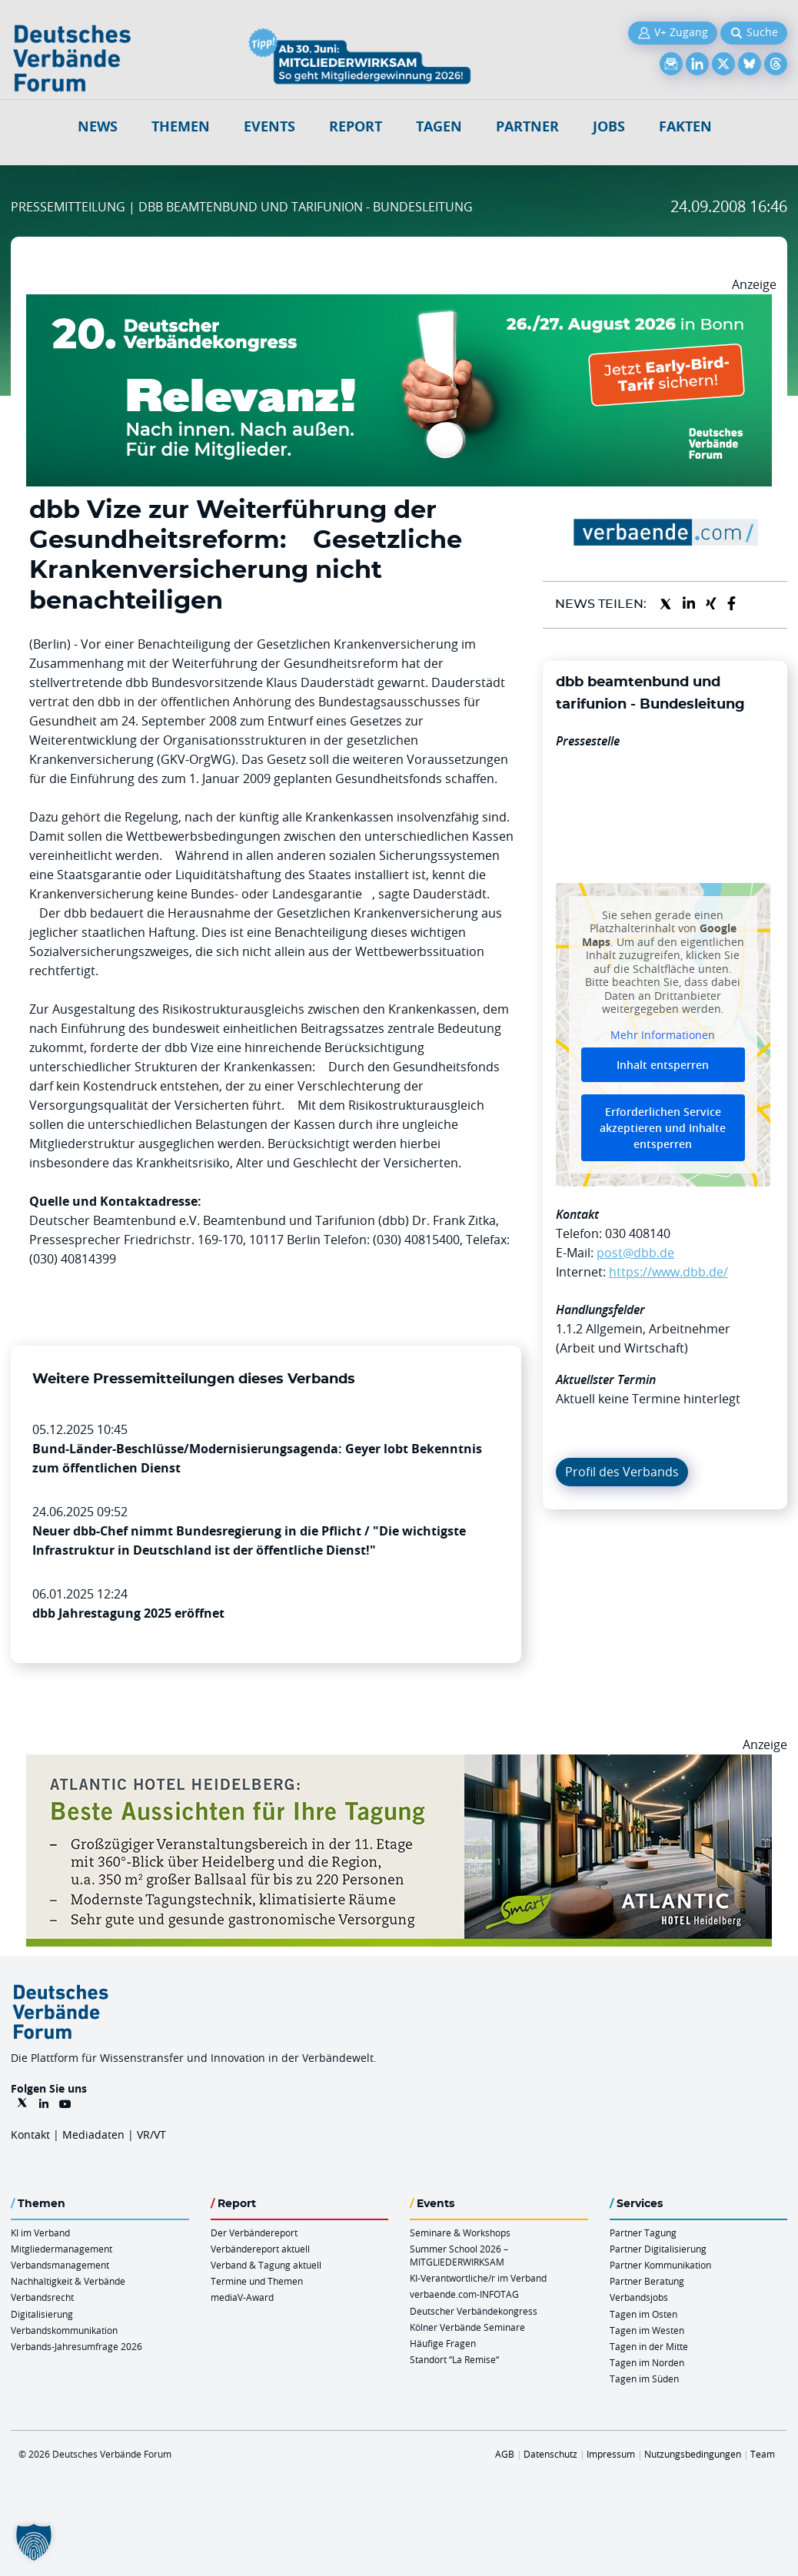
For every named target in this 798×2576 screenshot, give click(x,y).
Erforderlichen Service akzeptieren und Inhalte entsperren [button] (663, 1127)
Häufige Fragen (443, 2343)
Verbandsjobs (639, 2297)
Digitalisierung (42, 2314)
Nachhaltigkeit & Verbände (68, 2281)
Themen (180, 126)
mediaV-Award (242, 2297)
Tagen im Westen (647, 2330)
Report (355, 126)
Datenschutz (550, 2454)
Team (762, 2454)
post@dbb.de (635, 1252)
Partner (527, 126)
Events (269, 126)
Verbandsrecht (42, 2297)
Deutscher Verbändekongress (473, 2311)
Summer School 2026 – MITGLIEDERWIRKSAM (459, 2255)
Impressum (611, 2454)
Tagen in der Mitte (649, 2346)
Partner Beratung (647, 2281)
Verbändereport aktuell (260, 2248)
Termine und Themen (257, 2281)
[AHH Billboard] (399, 1763)
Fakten (685, 126)
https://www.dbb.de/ (668, 1271)
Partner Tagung (643, 2232)
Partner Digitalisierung (658, 2248)
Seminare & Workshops (460, 2232)
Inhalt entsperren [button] (663, 1064)
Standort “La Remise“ (454, 2359)
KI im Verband (40, 2232)
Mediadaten (93, 2134)
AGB (504, 2454)
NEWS (98, 126)
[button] (34, 2542)
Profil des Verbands (622, 1471)
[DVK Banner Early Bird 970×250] (399, 303)
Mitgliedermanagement (61, 2248)
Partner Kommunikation (660, 2265)
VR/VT (151, 2134)
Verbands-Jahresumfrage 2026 (76, 2346)
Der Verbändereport (254, 2232)
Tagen (439, 126)
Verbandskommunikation (64, 2330)
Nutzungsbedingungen (692, 2454)
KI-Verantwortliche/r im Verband (478, 2278)
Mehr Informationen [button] (662, 1035)
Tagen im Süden (644, 2378)
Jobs (609, 126)
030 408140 (637, 1233)
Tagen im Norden (647, 2362)
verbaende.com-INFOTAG (464, 2294)
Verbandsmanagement (60, 2265)
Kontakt (30, 2134)
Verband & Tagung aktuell (266, 2265)
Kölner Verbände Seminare (467, 2327)
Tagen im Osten (643, 2314)
